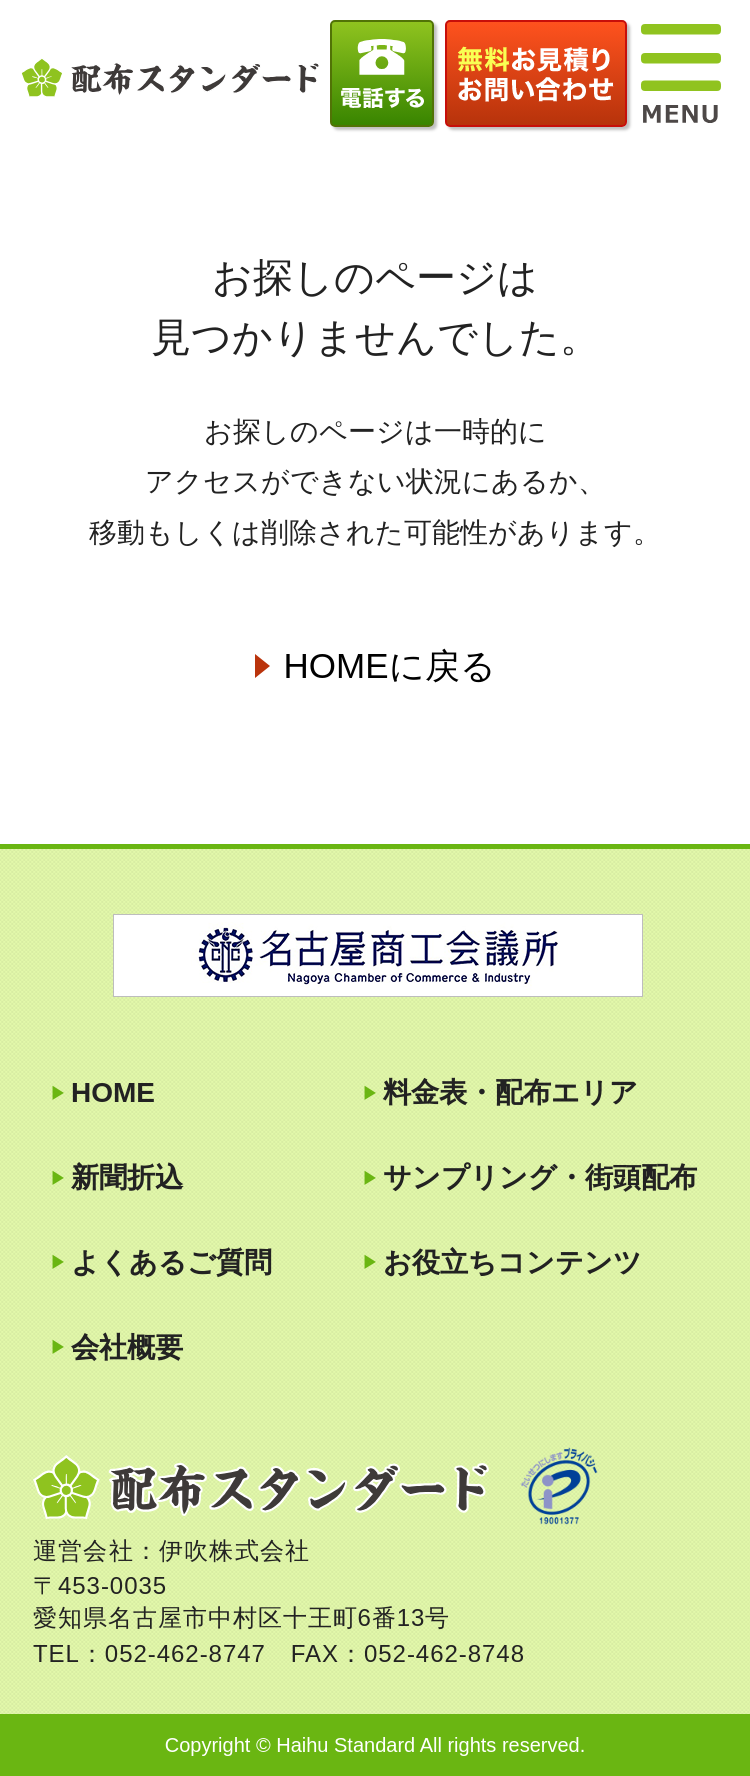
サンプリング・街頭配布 (540, 1177)
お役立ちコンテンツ (512, 1262)
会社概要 (127, 1347)
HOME (113, 1092)
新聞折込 (127, 1177)
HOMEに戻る (390, 665)
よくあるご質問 (171, 1262)
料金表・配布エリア (510, 1092)
